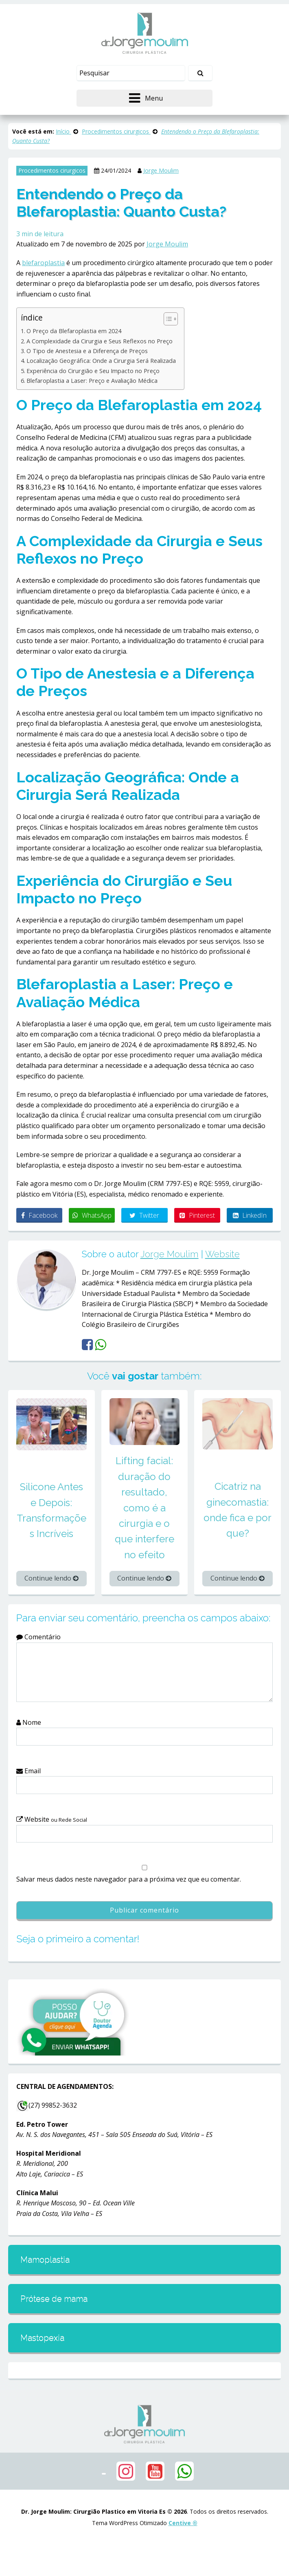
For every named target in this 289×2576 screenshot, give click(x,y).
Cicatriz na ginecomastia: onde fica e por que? (237, 1509)
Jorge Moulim (161, 170)
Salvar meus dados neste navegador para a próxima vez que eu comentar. (128, 1879)
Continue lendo (51, 1578)
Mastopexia (42, 2338)
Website (222, 1254)
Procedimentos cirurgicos (51, 170)
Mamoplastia (45, 2259)
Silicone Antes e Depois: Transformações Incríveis (51, 1510)
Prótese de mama (54, 2299)
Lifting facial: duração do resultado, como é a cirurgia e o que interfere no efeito (144, 1507)
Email (28, 1770)
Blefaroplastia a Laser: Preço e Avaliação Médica (92, 380)
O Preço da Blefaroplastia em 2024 (73, 331)
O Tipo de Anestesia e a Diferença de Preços (87, 351)
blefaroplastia (43, 262)
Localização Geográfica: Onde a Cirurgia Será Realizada (101, 361)
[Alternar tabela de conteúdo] (167, 319)
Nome (28, 1722)
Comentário (38, 1636)
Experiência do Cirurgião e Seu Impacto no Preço (93, 371)
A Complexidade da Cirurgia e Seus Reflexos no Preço (99, 341)
